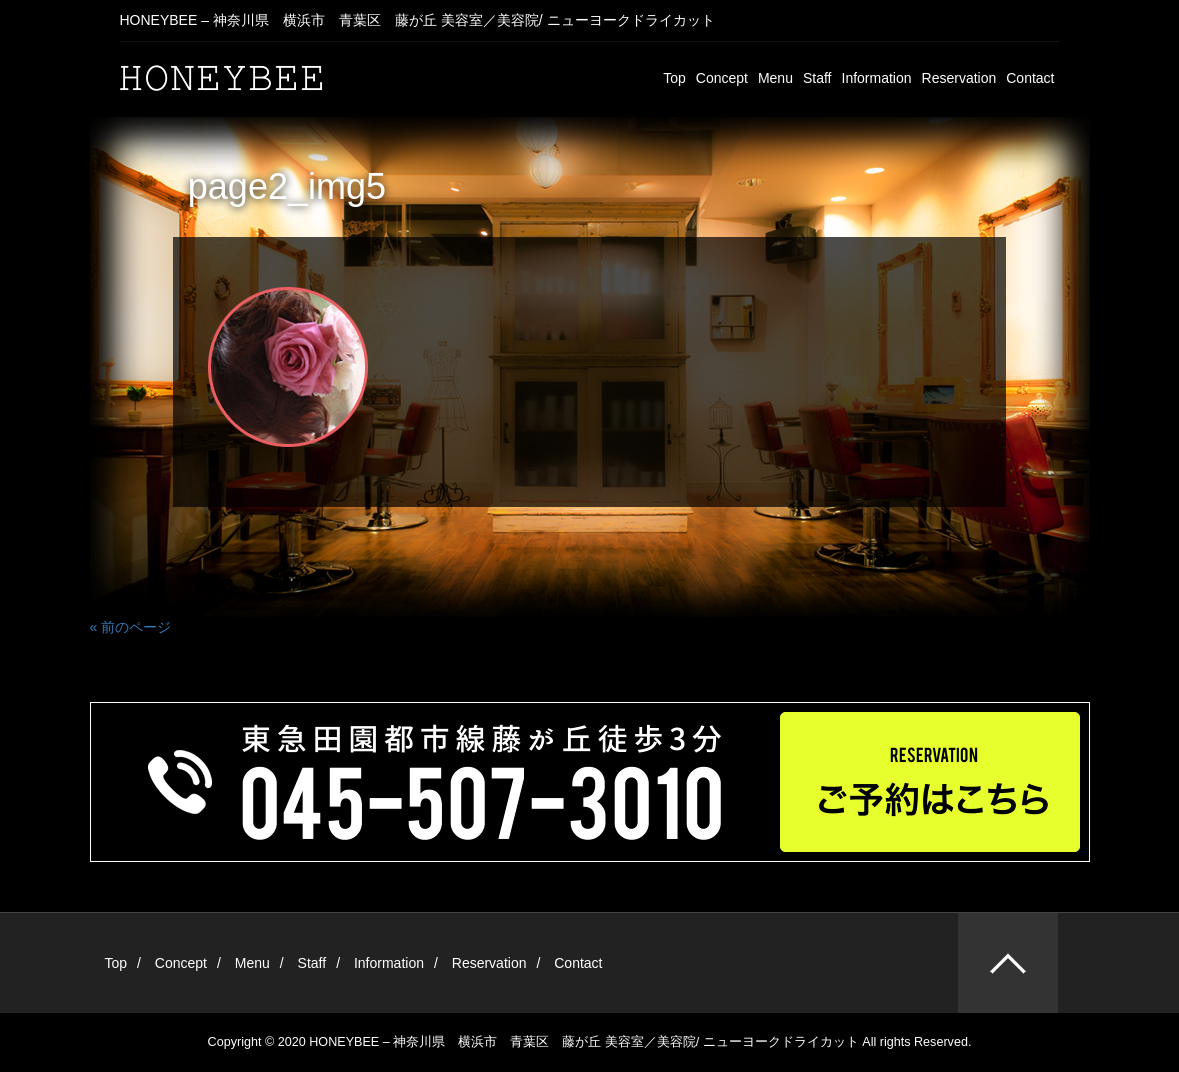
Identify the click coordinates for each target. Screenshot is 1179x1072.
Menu (775, 78)
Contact (1030, 78)
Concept (722, 78)
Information (877, 78)
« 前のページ (131, 627)
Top (674, 78)
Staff (817, 78)
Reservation (959, 78)
